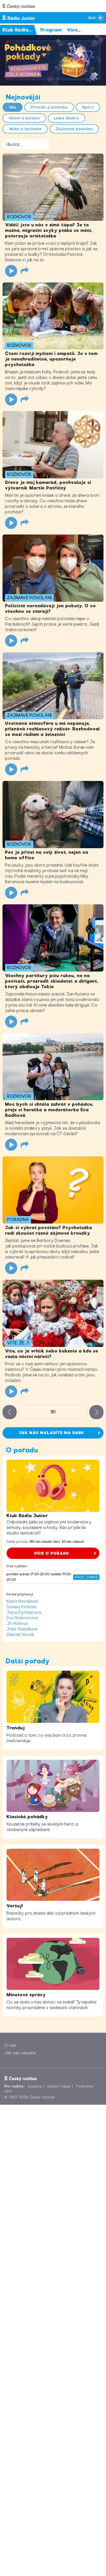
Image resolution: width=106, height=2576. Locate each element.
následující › (96, 1412)
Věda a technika (25, 129)
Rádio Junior (86, 1577)
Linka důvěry (66, 118)
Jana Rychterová (24, 1612)
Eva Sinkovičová (22, 1618)
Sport (88, 107)
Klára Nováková (22, 1601)
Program (51, 29)
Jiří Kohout (17, 1623)
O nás (10, 2045)
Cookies (35, 2086)
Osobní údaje (59, 2086)
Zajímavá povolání (74, 129)
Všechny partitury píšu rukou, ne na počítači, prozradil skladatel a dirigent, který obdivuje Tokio (51, 981)
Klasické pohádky (27, 1816)
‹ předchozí (10, 1412)
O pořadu (22, 1450)
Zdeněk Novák (20, 1634)
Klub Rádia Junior (27, 1515)
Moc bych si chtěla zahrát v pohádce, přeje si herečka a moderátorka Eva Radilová (49, 1110)
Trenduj (16, 1727)
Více (74, 29)
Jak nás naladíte (20, 2053)
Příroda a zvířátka (49, 107)
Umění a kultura (24, 118)
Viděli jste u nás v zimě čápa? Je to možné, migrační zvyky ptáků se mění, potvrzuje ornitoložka (49, 230)
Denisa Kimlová (21, 1606)
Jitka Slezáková (22, 1629)
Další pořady (28, 1661)
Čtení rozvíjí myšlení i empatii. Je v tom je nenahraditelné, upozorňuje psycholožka (51, 359)
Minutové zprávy (26, 1994)
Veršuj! (15, 1905)
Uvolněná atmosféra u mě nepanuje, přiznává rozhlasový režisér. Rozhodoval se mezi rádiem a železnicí (52, 729)
